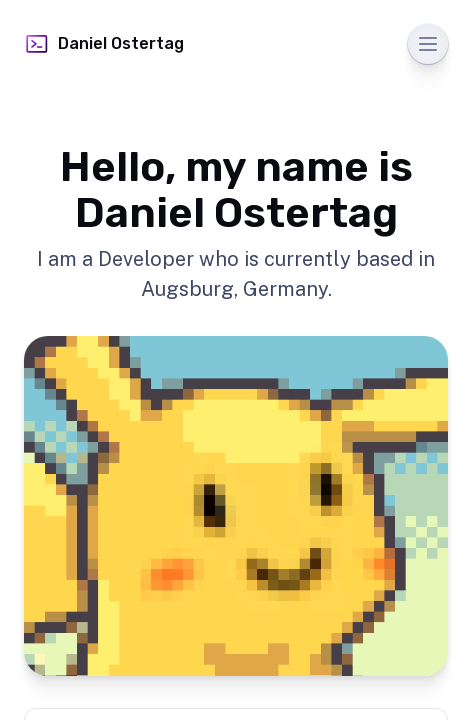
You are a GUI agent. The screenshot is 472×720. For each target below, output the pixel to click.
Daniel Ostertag (104, 44)
